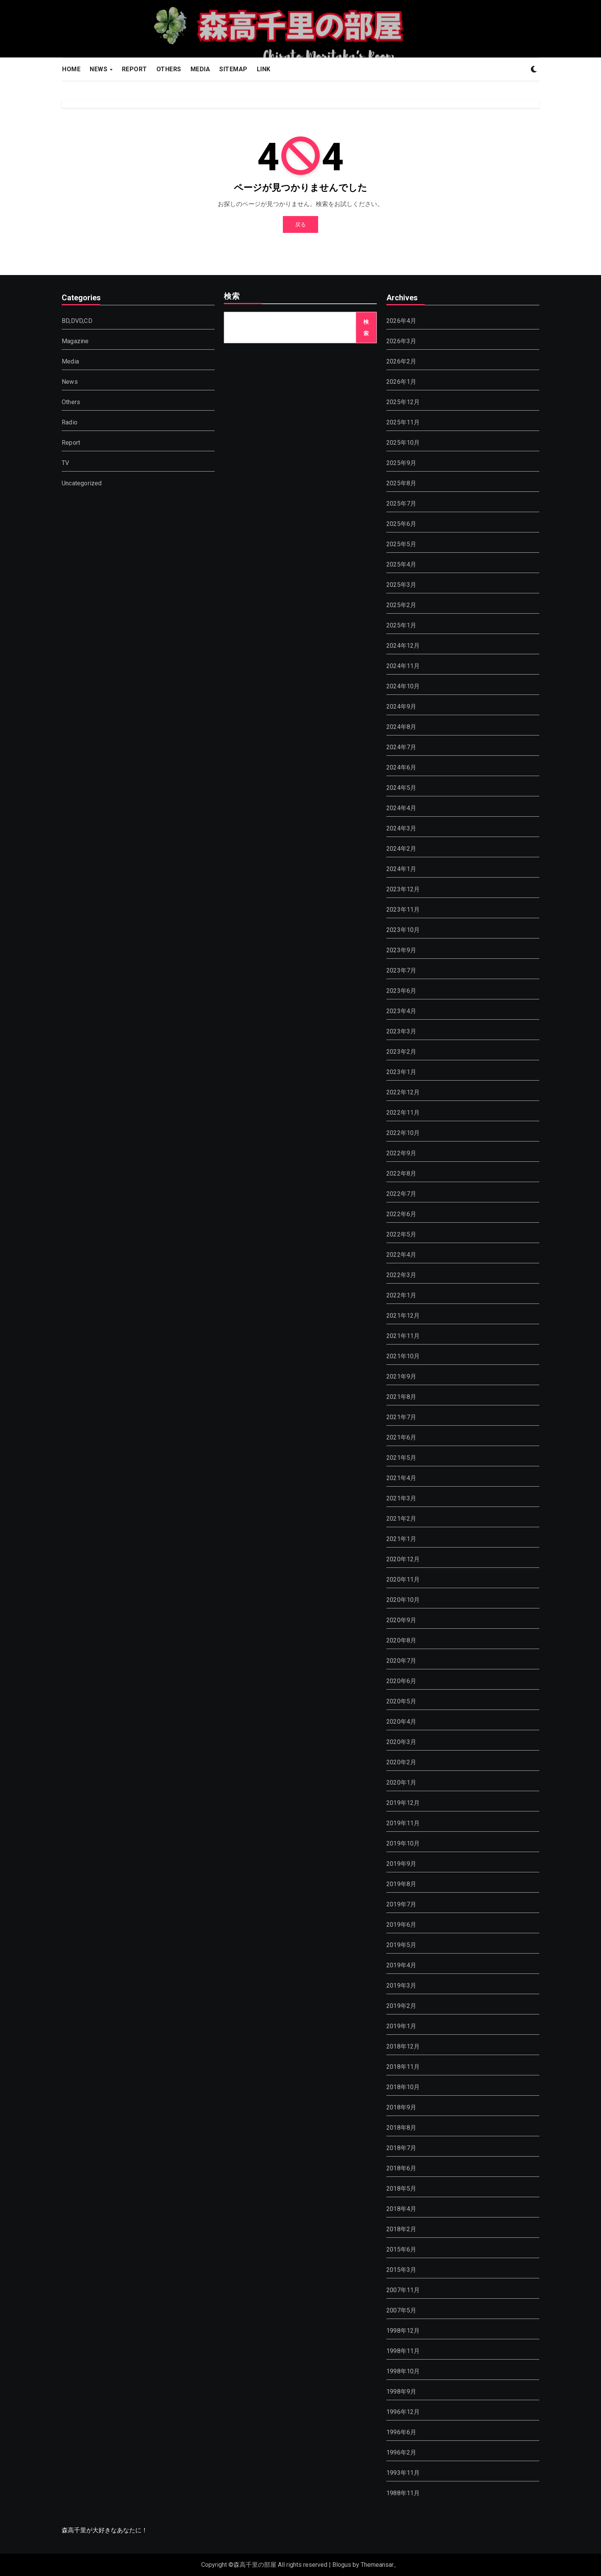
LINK (264, 69)
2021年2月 (401, 1518)
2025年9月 (401, 463)
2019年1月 (401, 2026)
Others (71, 402)
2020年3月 (401, 1742)
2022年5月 (401, 1234)
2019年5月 (401, 1945)
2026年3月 (401, 341)
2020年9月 (401, 1620)
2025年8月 (401, 483)
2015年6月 (401, 2249)
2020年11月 (403, 1579)
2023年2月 (401, 1051)
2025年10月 (403, 442)
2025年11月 (403, 422)
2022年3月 (401, 1275)
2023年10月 (403, 929)
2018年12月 (403, 2046)
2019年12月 (403, 1802)
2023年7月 (401, 970)
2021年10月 (403, 1356)
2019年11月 (403, 1823)
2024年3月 (401, 828)
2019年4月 (401, 1965)
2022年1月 (401, 1295)
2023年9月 (401, 950)
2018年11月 (403, 2066)
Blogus (341, 2564)
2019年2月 (401, 2005)
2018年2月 (401, 2229)
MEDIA (200, 69)
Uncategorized (82, 483)
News (70, 381)
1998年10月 (403, 2371)
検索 (232, 297)
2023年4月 (401, 1011)
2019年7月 (401, 1904)
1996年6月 (401, 2432)
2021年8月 (401, 1396)
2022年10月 (403, 1133)
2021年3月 (401, 1498)
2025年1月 (401, 625)
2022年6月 (401, 1214)
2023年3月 (401, 1031)
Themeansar (377, 2564)
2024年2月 (401, 848)
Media (70, 361)
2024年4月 (401, 808)
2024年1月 (401, 869)
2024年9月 (401, 706)
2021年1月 (401, 1539)
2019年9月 (401, 1863)
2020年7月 (401, 1660)
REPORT (134, 69)
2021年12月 (403, 1315)
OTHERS (168, 69)
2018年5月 (401, 2188)
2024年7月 (401, 747)
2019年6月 (401, 1924)
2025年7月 (401, 503)
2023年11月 (403, 909)
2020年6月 (401, 1681)
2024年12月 (403, 645)
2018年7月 (401, 2148)
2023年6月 (401, 990)
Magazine (75, 341)
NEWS (99, 69)
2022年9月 (401, 1153)
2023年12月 (403, 889)
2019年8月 (401, 1884)
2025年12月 (403, 402)
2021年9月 (401, 1376)
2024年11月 (403, 666)
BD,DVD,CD (77, 320)
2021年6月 (401, 1437)
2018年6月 (401, 2168)
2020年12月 (403, 1559)
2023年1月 (401, 1072)
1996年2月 (401, 2452)
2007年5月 (401, 2310)
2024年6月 (401, 767)
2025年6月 (401, 523)
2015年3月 (401, 2269)
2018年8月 (401, 2127)
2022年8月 (401, 1173)
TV (65, 463)
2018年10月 (403, 2087)
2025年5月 (401, 544)
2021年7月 (401, 1417)
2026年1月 (401, 381)
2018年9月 (401, 2107)
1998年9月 (401, 2391)
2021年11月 (403, 1336)
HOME (71, 69)
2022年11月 (403, 1112)
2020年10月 (403, 1599)
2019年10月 (403, 1843)
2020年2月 (401, 1762)
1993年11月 (403, 2472)
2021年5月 (401, 1457)
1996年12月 (403, 2412)
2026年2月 (401, 361)
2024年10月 (403, 686)
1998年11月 (403, 2351)
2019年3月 (401, 1985)
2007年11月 (403, 2290)
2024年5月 (401, 787)
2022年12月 (403, 1092)
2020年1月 (401, 1782)
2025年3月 (401, 584)
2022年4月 (401, 1254)
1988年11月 (403, 2493)
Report (71, 442)
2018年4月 (401, 2208)
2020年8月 (401, 1640)
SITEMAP (233, 69)
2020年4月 (401, 1721)
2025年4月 (401, 564)
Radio (69, 422)
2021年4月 (401, 1478)
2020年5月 (401, 1701)
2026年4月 (401, 320)
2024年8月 (401, 726)
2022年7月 (401, 1193)
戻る (300, 224)
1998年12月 (403, 2330)
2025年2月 (401, 605)
